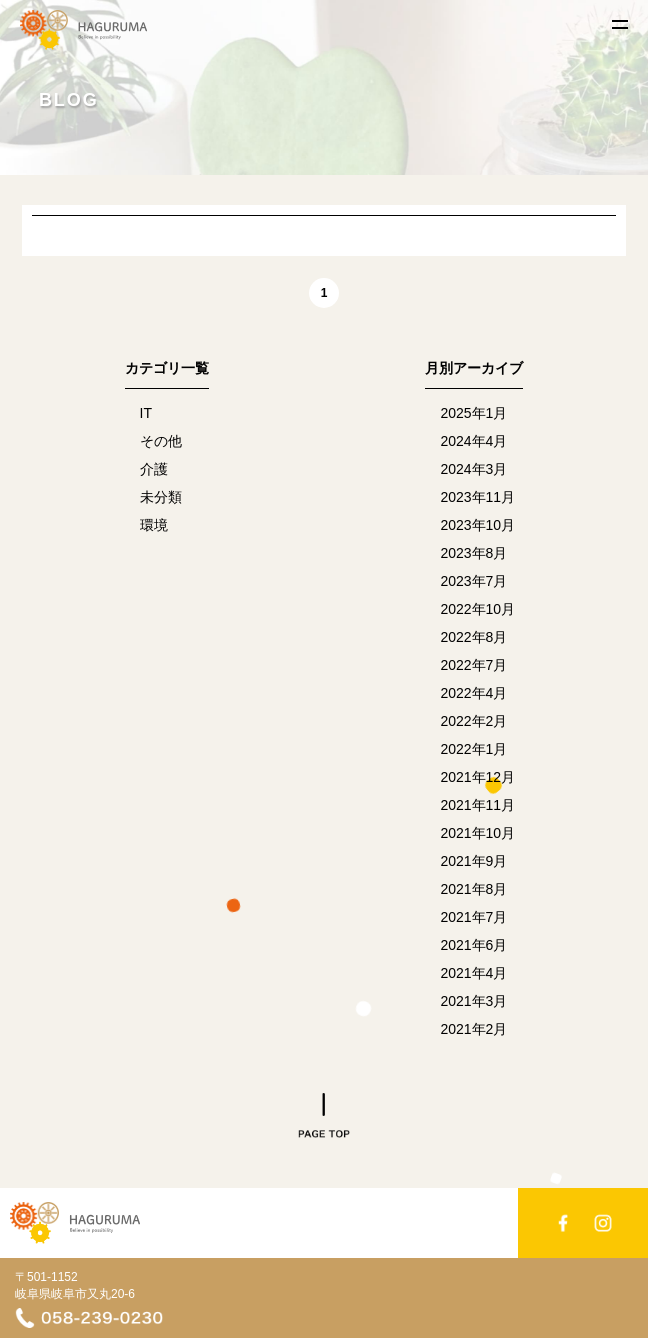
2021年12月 (477, 777)
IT (146, 413)
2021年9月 (473, 861)
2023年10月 (477, 525)
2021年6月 (473, 945)
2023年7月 (473, 581)
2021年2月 (473, 1029)
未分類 (161, 497)
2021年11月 (477, 805)
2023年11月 (477, 497)
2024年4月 (473, 441)
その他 (161, 441)
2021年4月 (473, 973)
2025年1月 (473, 413)
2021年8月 (473, 889)
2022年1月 (473, 749)
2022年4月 (473, 693)
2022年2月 (473, 721)
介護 (154, 469)
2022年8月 (473, 637)
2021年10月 (477, 833)
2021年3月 (473, 1001)
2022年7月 (473, 665)
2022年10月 (477, 609)
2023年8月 (473, 553)
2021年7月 (473, 917)
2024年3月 (473, 469)
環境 (154, 525)
